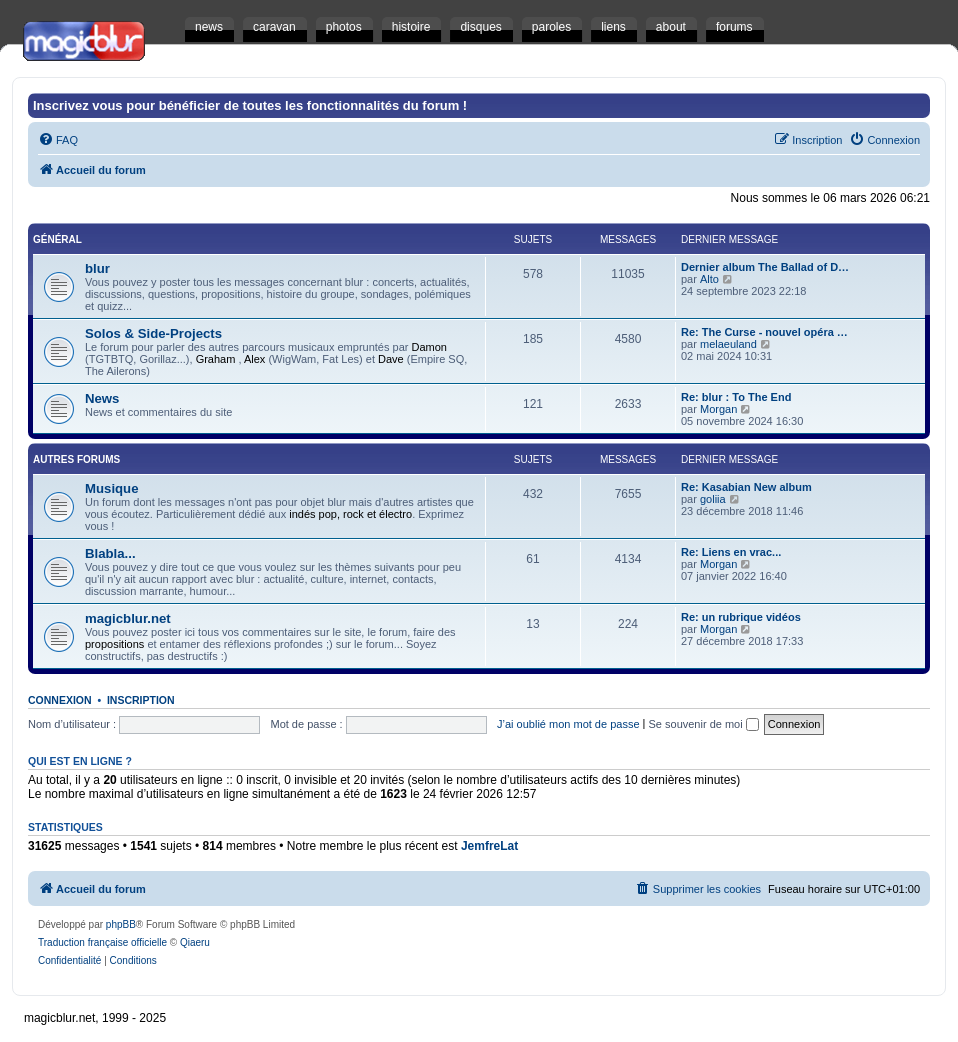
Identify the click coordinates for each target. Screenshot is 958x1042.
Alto (709, 279)
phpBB (121, 924)
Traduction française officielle (102, 942)
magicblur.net (128, 618)
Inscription (141, 700)
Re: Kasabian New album (746, 487)
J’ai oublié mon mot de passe (568, 724)
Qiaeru (195, 942)
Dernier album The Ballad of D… (765, 267)
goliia (713, 499)
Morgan (718, 409)
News (102, 398)
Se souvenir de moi (704, 724)
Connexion (60, 700)
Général (57, 239)
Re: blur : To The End (736, 397)
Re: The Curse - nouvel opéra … (764, 332)
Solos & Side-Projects (153, 333)
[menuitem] (58, 140)
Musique (111, 488)
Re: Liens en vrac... (731, 552)
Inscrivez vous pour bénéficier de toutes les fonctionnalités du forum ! (250, 105)
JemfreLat (489, 846)
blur (97, 268)
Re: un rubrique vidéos (741, 617)
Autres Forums (76, 459)
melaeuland (728, 344)
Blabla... (110, 553)
